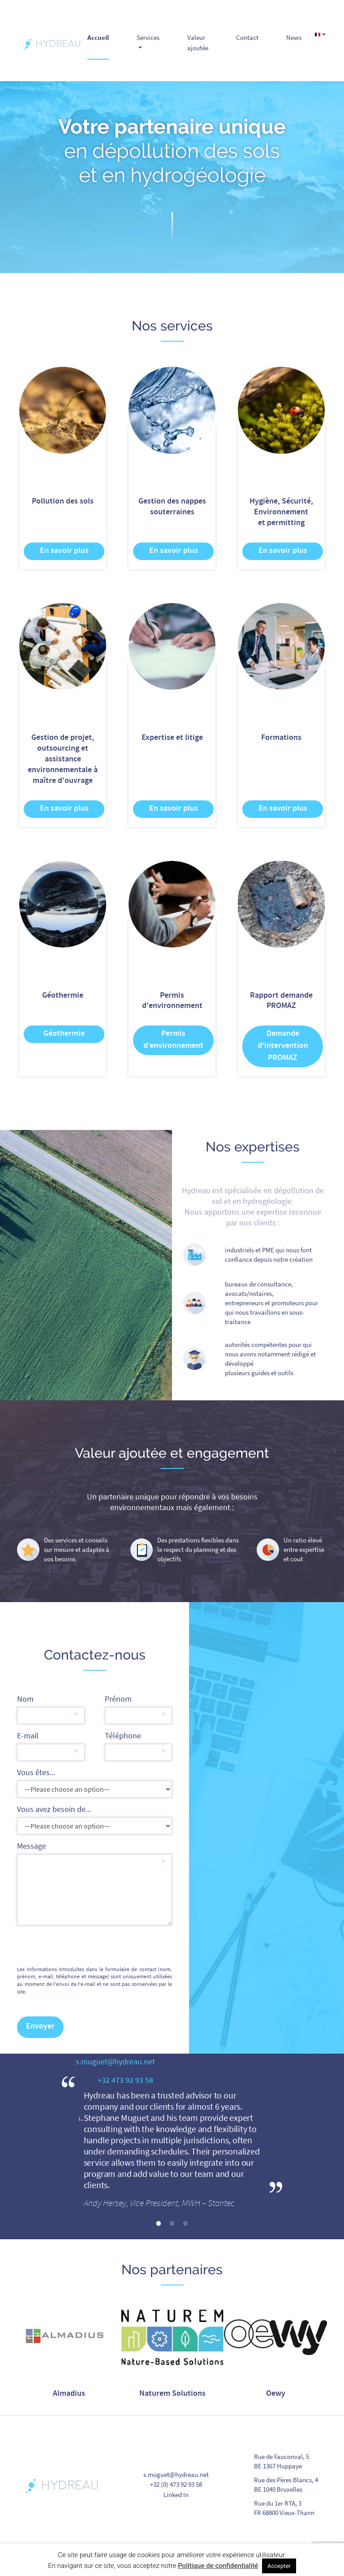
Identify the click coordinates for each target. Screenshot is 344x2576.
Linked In (176, 2494)
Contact (247, 37)
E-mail (50, 1745)
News (293, 37)
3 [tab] (185, 2224)
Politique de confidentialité (218, 2566)
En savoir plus (64, 551)
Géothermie (64, 1034)
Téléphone (138, 1745)
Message (94, 1883)
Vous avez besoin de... (94, 1819)
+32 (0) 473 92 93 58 (176, 2484)
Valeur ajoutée (197, 42)
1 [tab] (158, 2224)
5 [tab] (198, 2411)
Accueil (98, 37)
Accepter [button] (279, 2566)
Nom (50, 1709)
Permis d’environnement (173, 1040)
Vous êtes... (94, 1782)
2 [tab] (172, 2224)
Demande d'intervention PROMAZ (283, 1046)
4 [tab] (185, 2411)
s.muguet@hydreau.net (176, 2474)
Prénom (138, 1709)
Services (148, 37)
